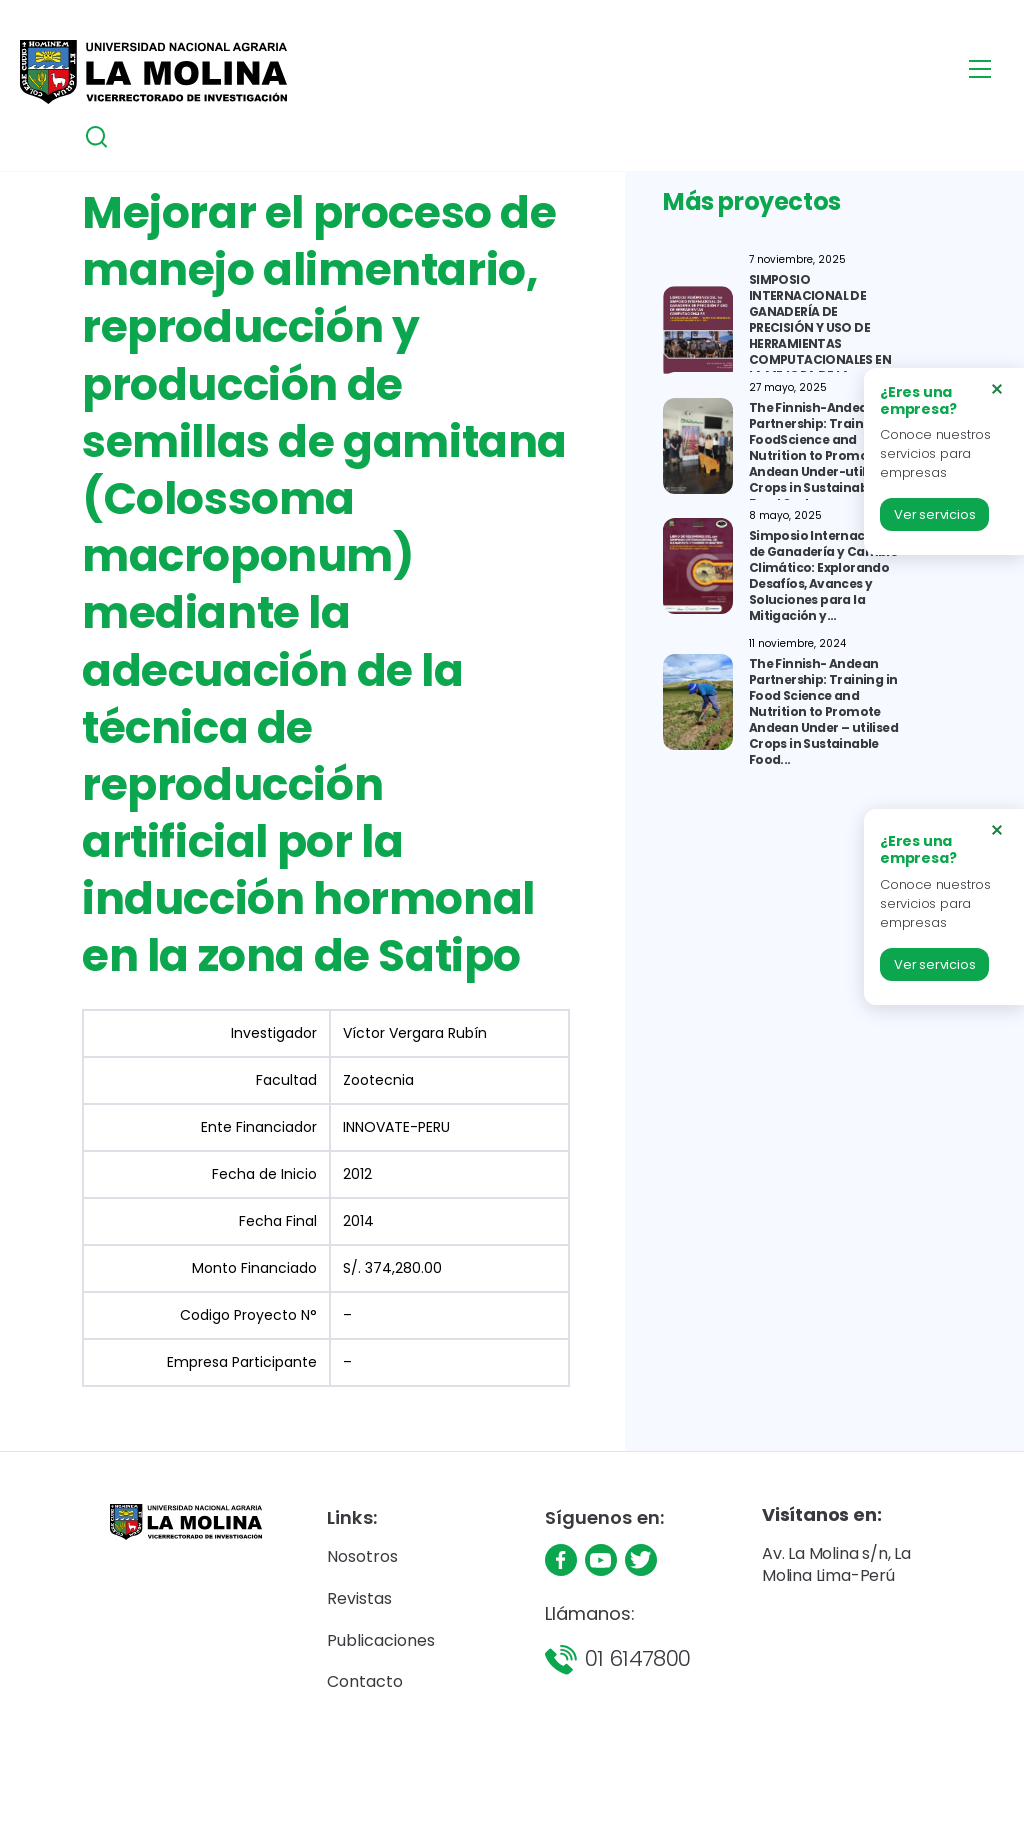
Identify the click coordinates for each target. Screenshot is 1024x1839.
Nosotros (362, 1556)
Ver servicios (934, 514)
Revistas (359, 1598)
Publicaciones (381, 1640)
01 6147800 (638, 1658)
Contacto (365, 1681)
